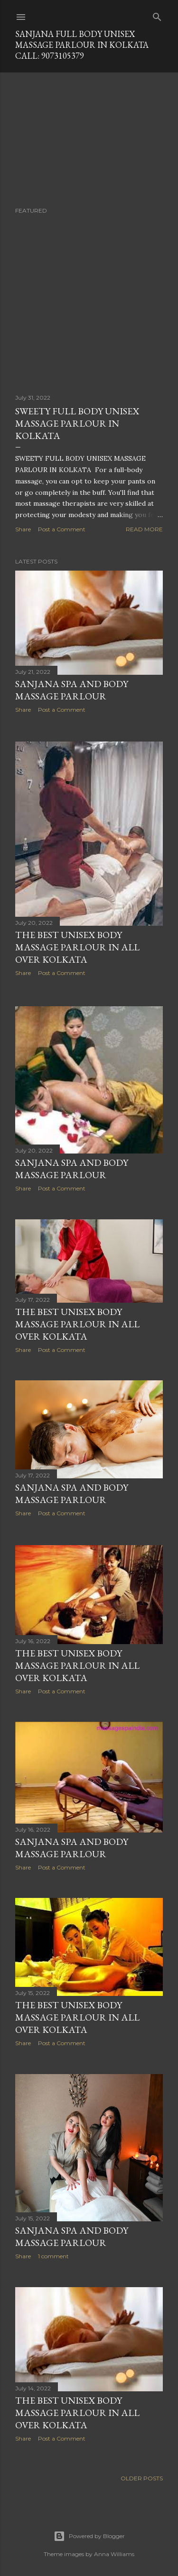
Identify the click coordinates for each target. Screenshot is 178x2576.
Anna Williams (114, 2548)
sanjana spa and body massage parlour (71, 690)
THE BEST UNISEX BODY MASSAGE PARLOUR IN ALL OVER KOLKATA (77, 946)
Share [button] (23, 529)
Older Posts (142, 2473)
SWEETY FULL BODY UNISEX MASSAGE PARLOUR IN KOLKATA (77, 423)
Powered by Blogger (89, 2531)
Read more (144, 529)
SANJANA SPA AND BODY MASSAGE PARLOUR (71, 1165)
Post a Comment (61, 529)
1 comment (53, 2251)
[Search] (157, 15)
